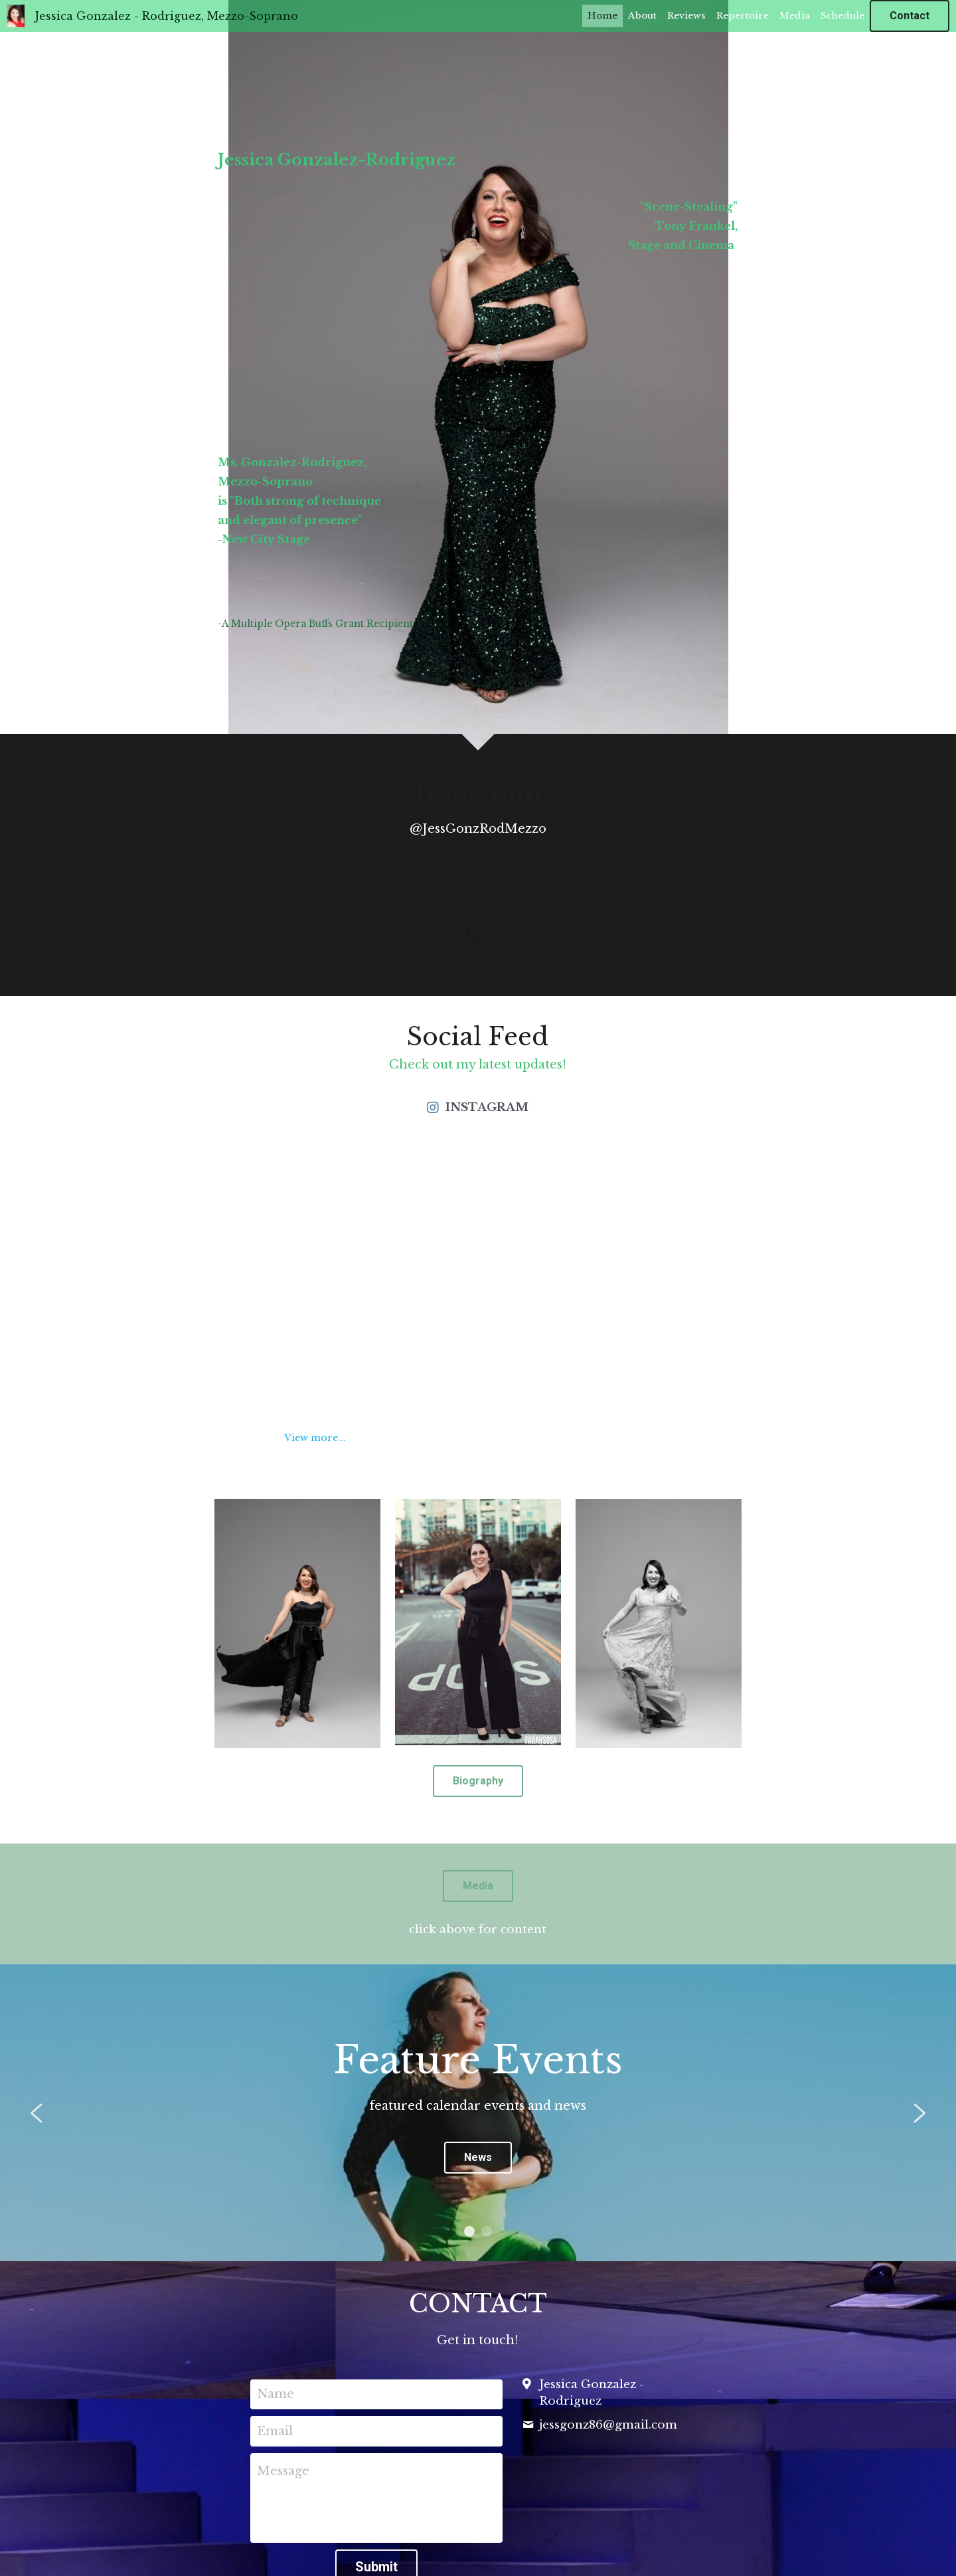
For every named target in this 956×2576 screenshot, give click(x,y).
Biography (478, 1780)
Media (478, 1885)
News (478, 2156)
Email (275, 2430)
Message (283, 2471)
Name (275, 2394)
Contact (909, 15)
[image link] (297, 1622)
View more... (315, 1437)
